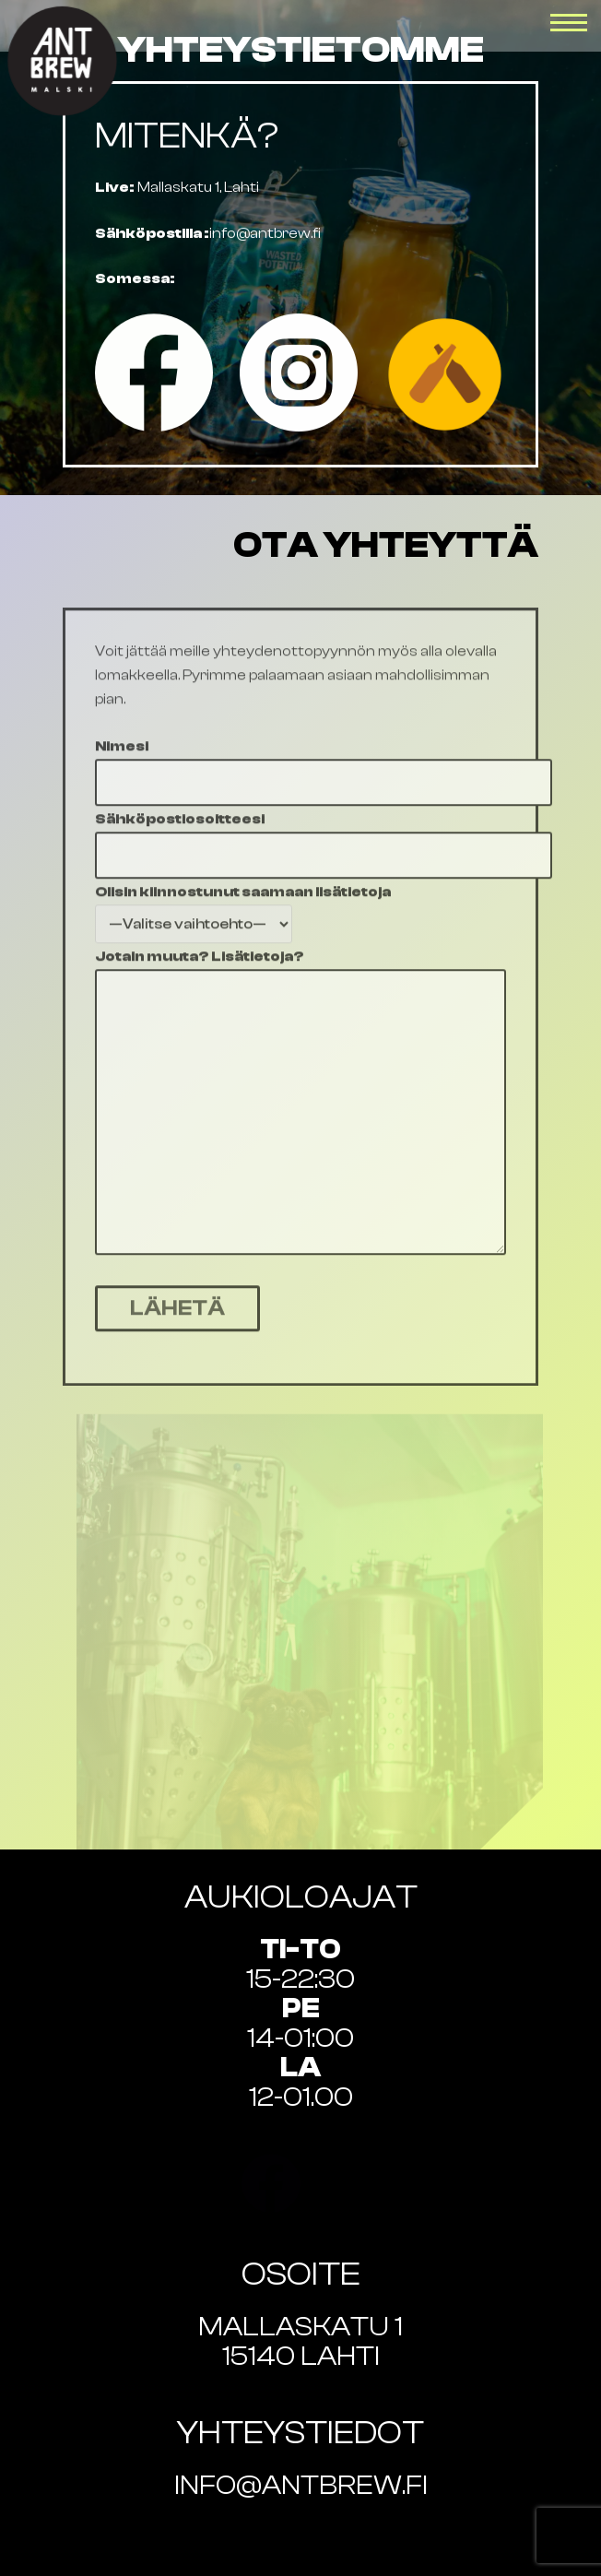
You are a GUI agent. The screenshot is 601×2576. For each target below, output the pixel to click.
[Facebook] (154, 373)
